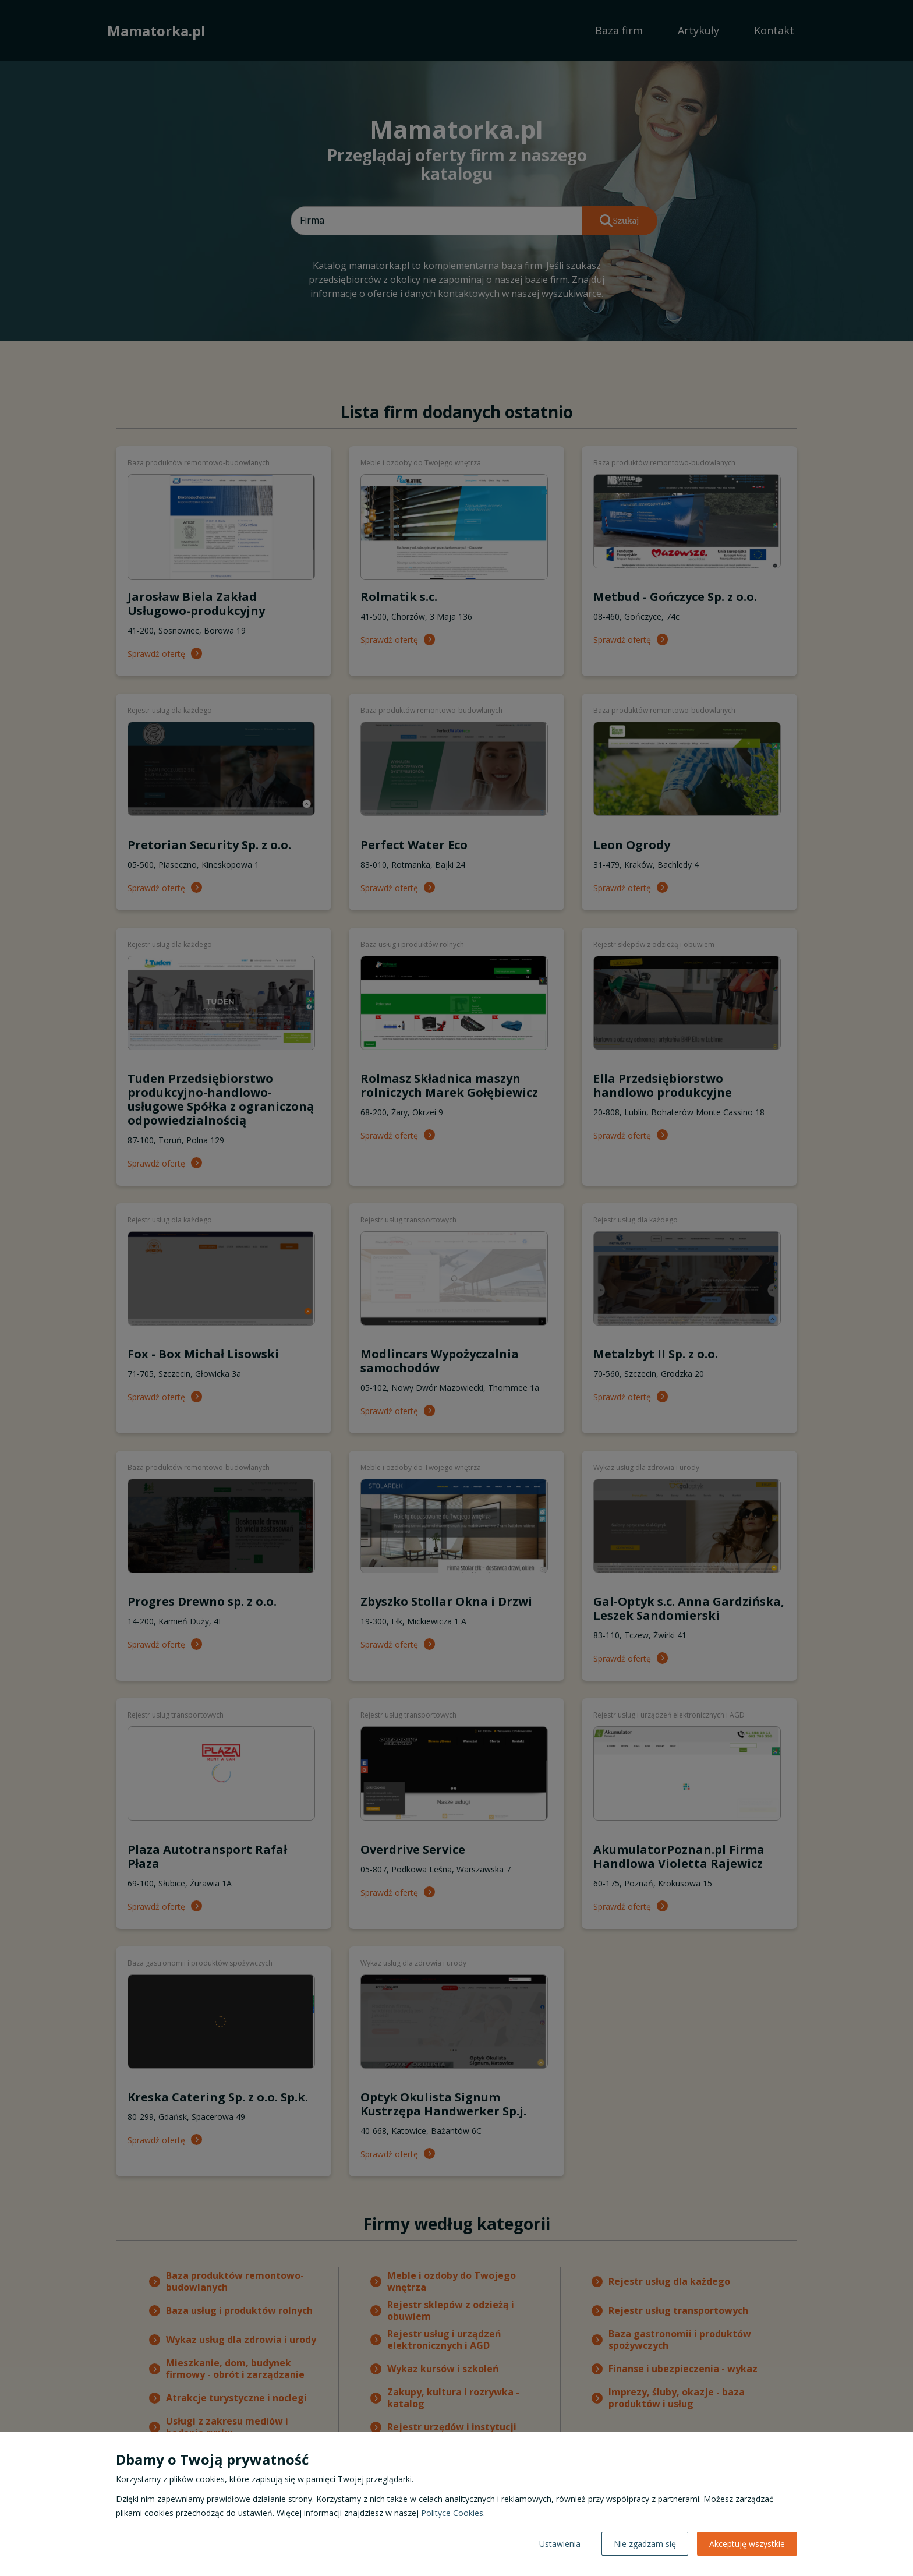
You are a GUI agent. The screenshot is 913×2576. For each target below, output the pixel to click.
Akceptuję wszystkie (747, 2543)
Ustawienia (560, 2543)
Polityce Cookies (452, 2512)
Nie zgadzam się (645, 2543)
